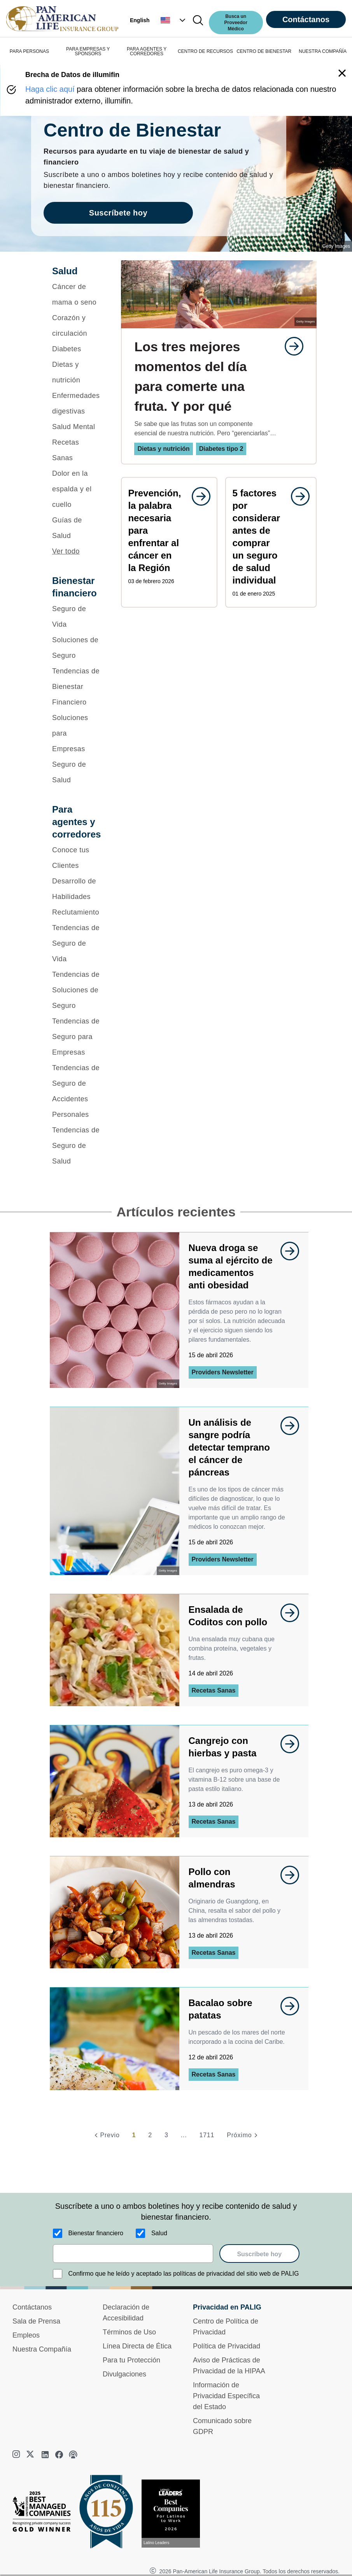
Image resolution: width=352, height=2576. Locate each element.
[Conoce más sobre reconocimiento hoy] (174, 2514)
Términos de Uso (129, 2332)
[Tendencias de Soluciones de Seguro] (76, 990)
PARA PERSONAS (29, 51)
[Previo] (106, 2135)
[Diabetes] (76, 349)
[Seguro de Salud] (76, 772)
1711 (206, 2135)
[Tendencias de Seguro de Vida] (76, 943)
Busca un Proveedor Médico (235, 23)
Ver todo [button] (66, 551)
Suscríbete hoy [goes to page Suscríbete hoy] (118, 213)
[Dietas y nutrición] (76, 372)
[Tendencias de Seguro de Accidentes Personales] (76, 1091)
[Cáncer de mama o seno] (76, 294)
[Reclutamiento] (76, 912)
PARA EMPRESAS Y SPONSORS (88, 51)
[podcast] (73, 2454)
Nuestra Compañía (41, 2349)
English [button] (140, 20)
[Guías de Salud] (76, 527)
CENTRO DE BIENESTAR (263, 51)
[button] (174, 20)
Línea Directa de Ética (137, 2346)
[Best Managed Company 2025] (44, 2513)
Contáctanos (305, 19)
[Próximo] (243, 2135)
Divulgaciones (124, 2374)
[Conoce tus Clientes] (76, 857)
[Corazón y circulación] (76, 325)
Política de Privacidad (226, 2346)
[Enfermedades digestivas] (76, 403)
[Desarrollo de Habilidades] (76, 888)
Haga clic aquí (50, 89)
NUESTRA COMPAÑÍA (323, 51)
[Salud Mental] (76, 427)
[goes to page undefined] (290, 346)
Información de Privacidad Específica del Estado (226, 2396)
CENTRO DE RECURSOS (205, 51)
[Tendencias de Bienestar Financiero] (76, 686)
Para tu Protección (131, 2360)
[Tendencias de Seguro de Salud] (76, 1145)
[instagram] (17, 2455)
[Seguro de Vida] (76, 616)
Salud (159, 2233)
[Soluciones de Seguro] (76, 647)
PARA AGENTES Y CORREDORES (146, 51)
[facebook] (59, 2454)
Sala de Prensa (36, 2321)
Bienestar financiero (95, 2233)
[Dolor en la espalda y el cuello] (76, 489)
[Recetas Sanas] (76, 450)
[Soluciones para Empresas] (76, 733)
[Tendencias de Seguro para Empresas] (76, 1036)
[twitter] (31, 2455)
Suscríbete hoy (259, 2254)
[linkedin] (45, 2454)
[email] (133, 2253)
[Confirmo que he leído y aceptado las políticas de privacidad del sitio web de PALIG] (57, 2273)
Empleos (26, 2335)
